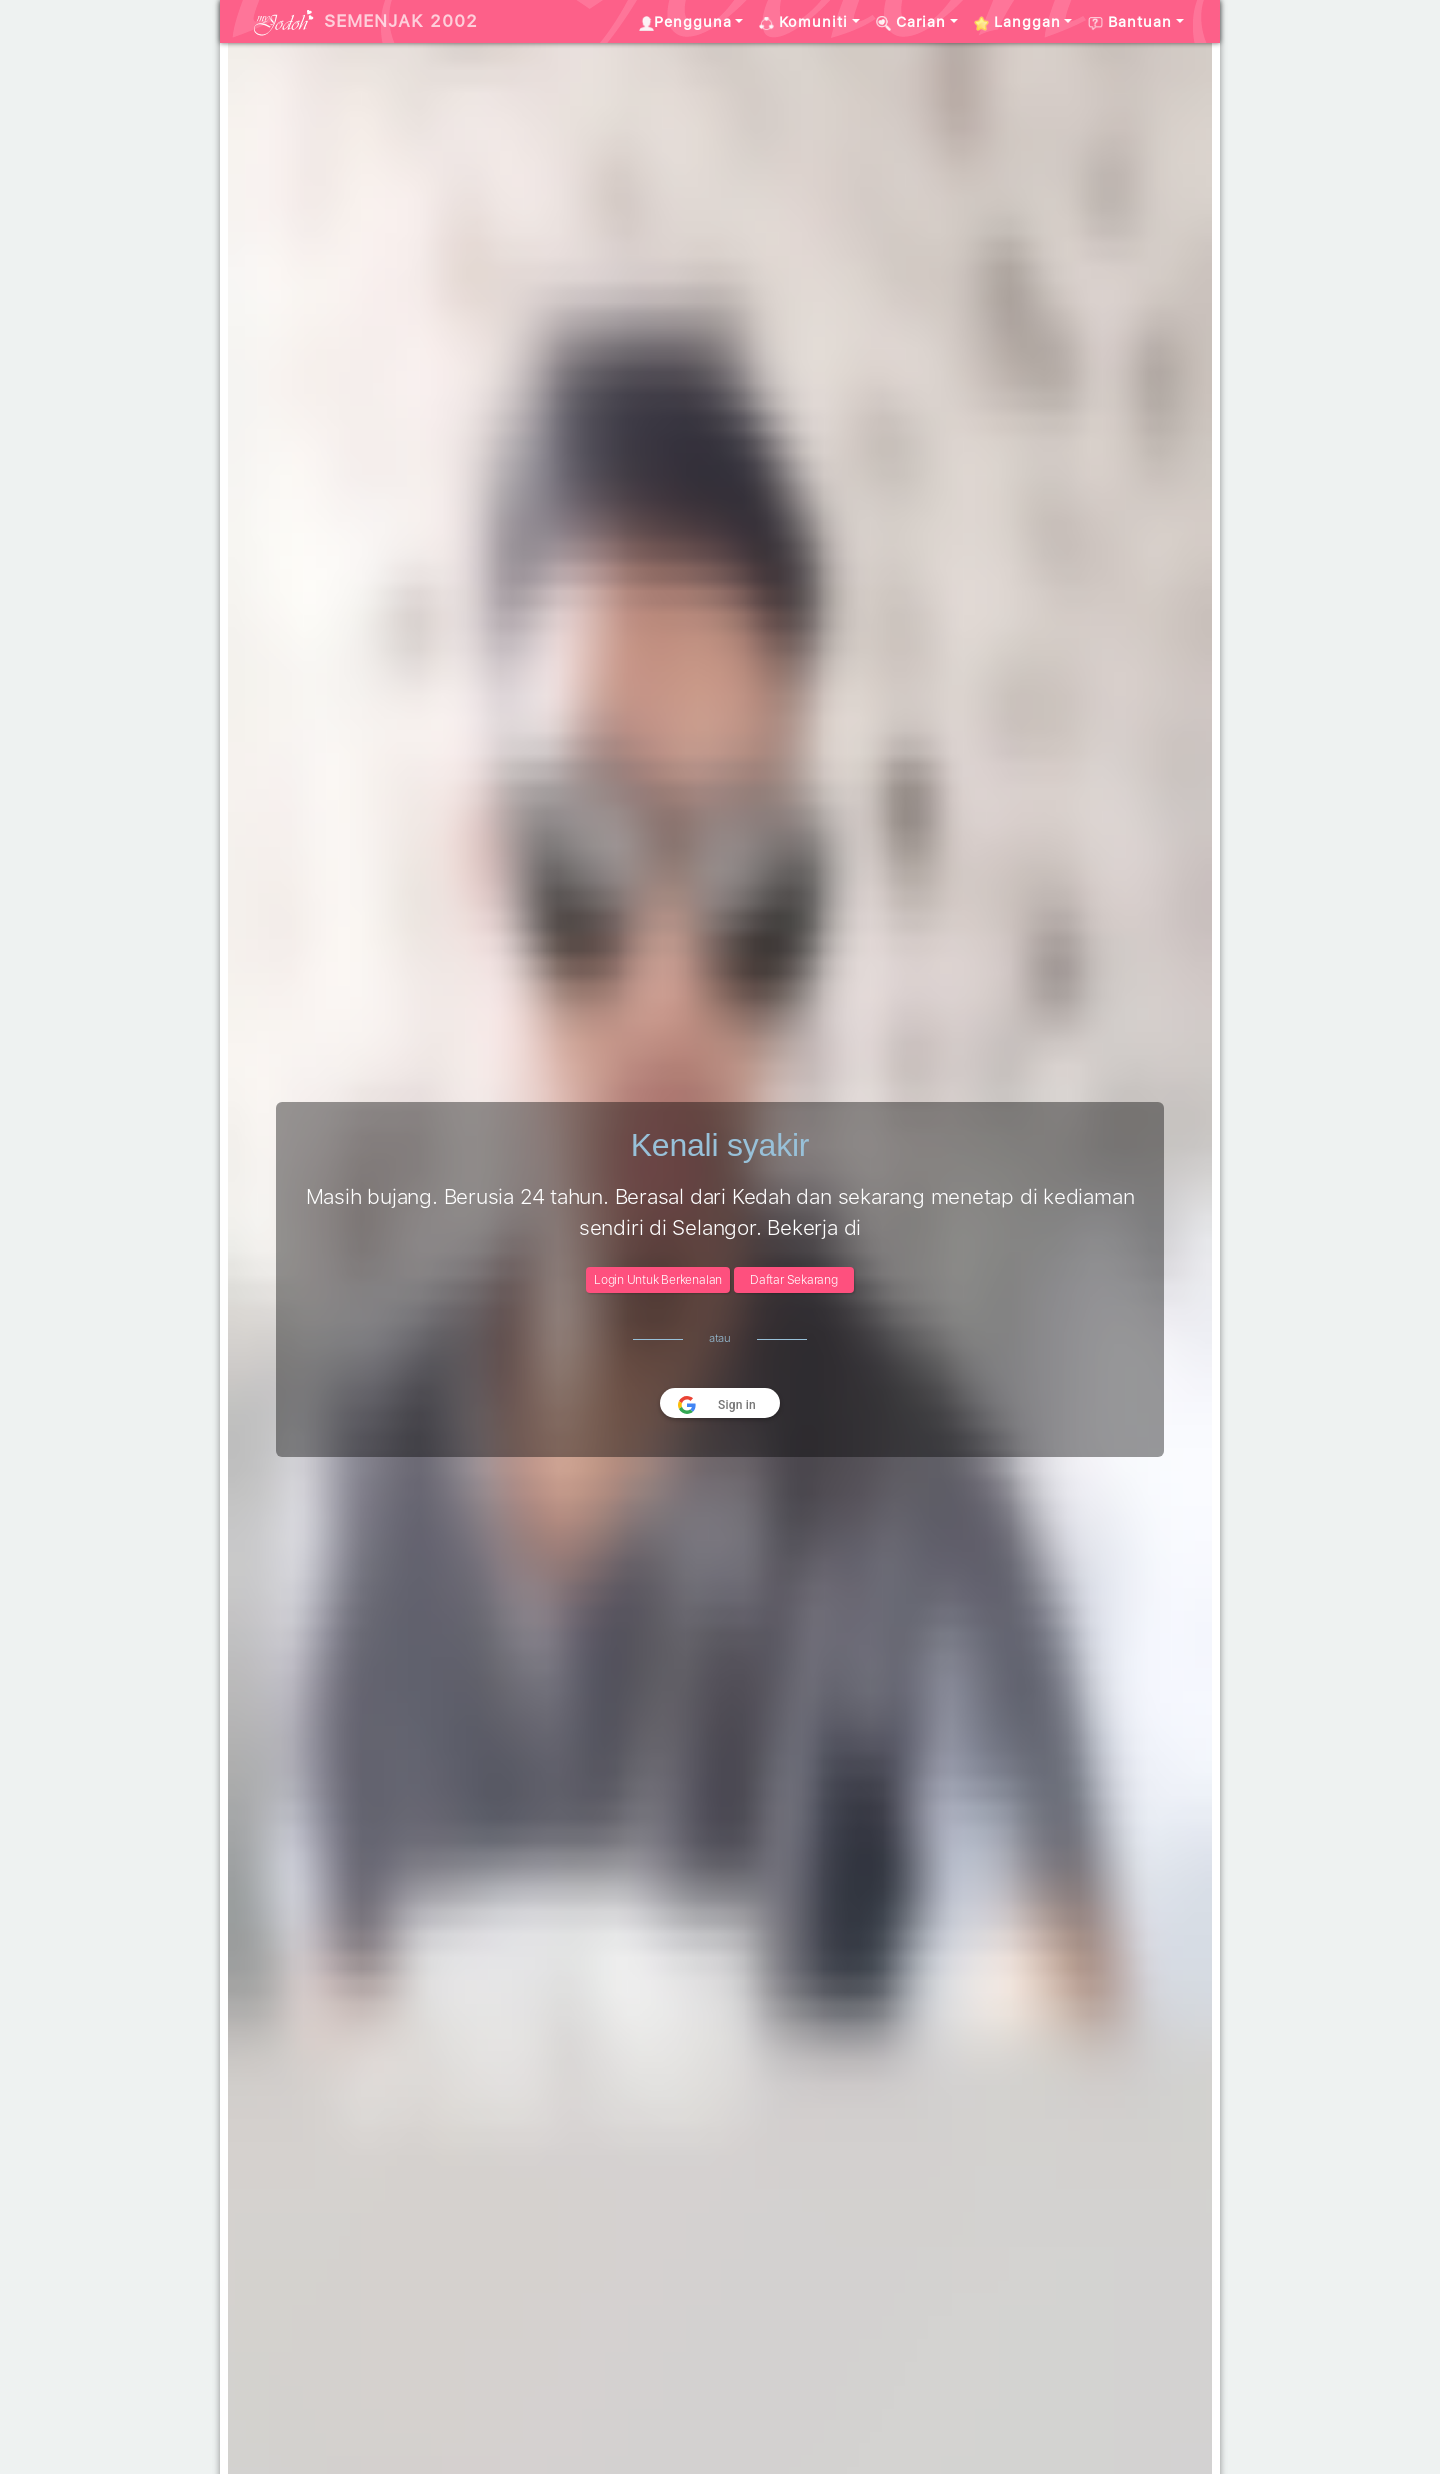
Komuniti (803, 22)
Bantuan (1130, 22)
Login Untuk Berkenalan (658, 1280)
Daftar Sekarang (794, 1280)
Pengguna (685, 22)
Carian (911, 22)
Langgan (1017, 22)
